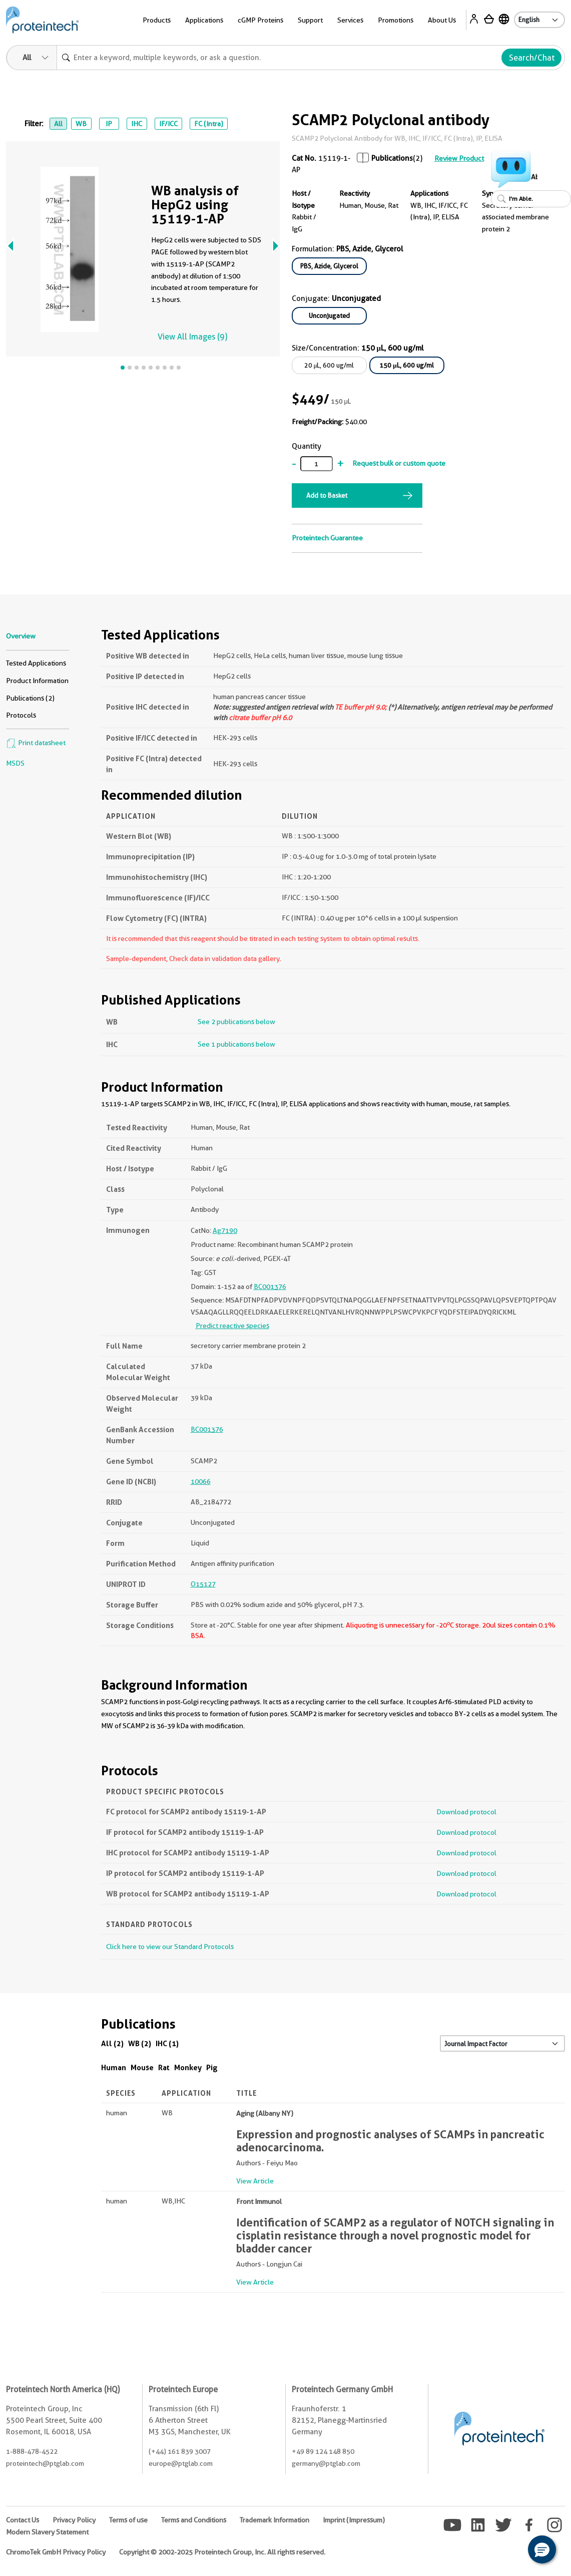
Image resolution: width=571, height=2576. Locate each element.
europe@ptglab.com (181, 2463)
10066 (201, 1481)
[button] (542, 2549)
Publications (392, 158)
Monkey (188, 2067)
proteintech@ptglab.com (45, 2463)
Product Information (37, 681)
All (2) (112, 2043)
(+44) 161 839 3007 (180, 2451)
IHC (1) (167, 2043)
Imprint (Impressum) (354, 2520)
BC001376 (270, 1286)
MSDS (15, 763)
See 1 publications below (236, 1044)
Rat (164, 2067)
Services (350, 20)
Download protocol (466, 1812)
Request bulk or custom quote (398, 463)
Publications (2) (30, 698)
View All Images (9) (192, 337)
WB (81, 124)
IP (109, 124)
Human (113, 2067)
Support (310, 20)
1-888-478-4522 (32, 2451)
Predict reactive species (232, 1326)
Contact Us (22, 2520)
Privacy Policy (74, 2520)
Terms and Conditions (193, 2520)
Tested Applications (36, 663)
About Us (442, 20)
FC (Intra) (208, 124)
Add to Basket (326, 495)
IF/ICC (168, 124)
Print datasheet (36, 743)
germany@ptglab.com (326, 2463)
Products (157, 20)
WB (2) (139, 2043)
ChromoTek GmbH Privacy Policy (56, 2552)
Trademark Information (274, 2520)
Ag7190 (225, 1230)
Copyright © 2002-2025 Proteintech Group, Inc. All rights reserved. (222, 2552)
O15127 (203, 1584)
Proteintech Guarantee (327, 538)
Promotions (395, 20)
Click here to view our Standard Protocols (170, 1947)
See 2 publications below (236, 1022)
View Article (255, 2181)
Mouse (142, 2067)
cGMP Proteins (260, 20)
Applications (204, 20)
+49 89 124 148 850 (323, 2451)
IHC (136, 124)
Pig (212, 2067)
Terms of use (128, 2520)
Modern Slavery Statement (47, 2532)
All (58, 124)
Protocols (21, 715)
